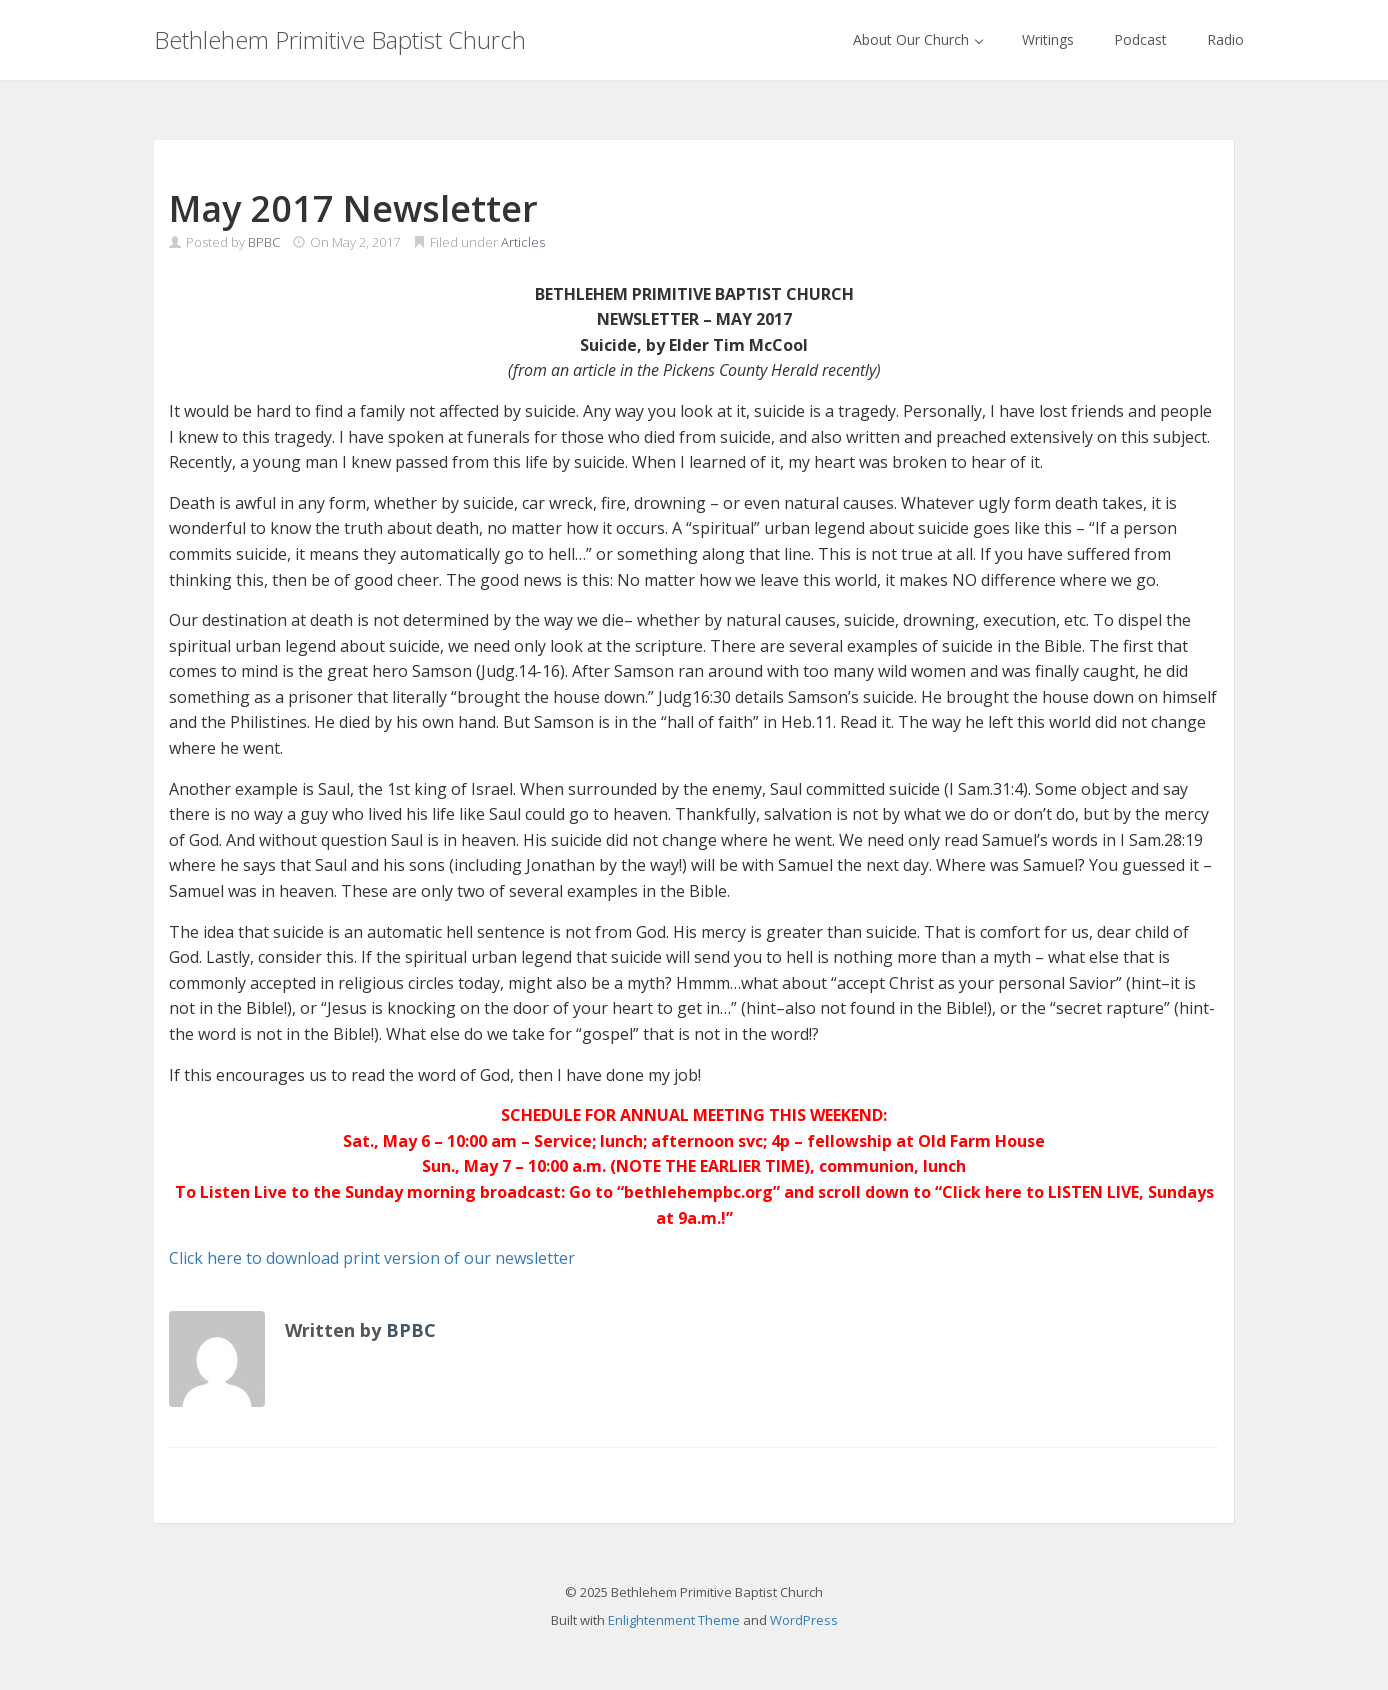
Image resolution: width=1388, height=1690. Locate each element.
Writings (1048, 39)
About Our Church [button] (918, 39)
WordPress (804, 1620)
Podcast (1140, 39)
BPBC (264, 242)
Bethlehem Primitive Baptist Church (340, 39)
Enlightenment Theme (674, 1620)
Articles (523, 242)
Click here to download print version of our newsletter (372, 1258)
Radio (1225, 39)
